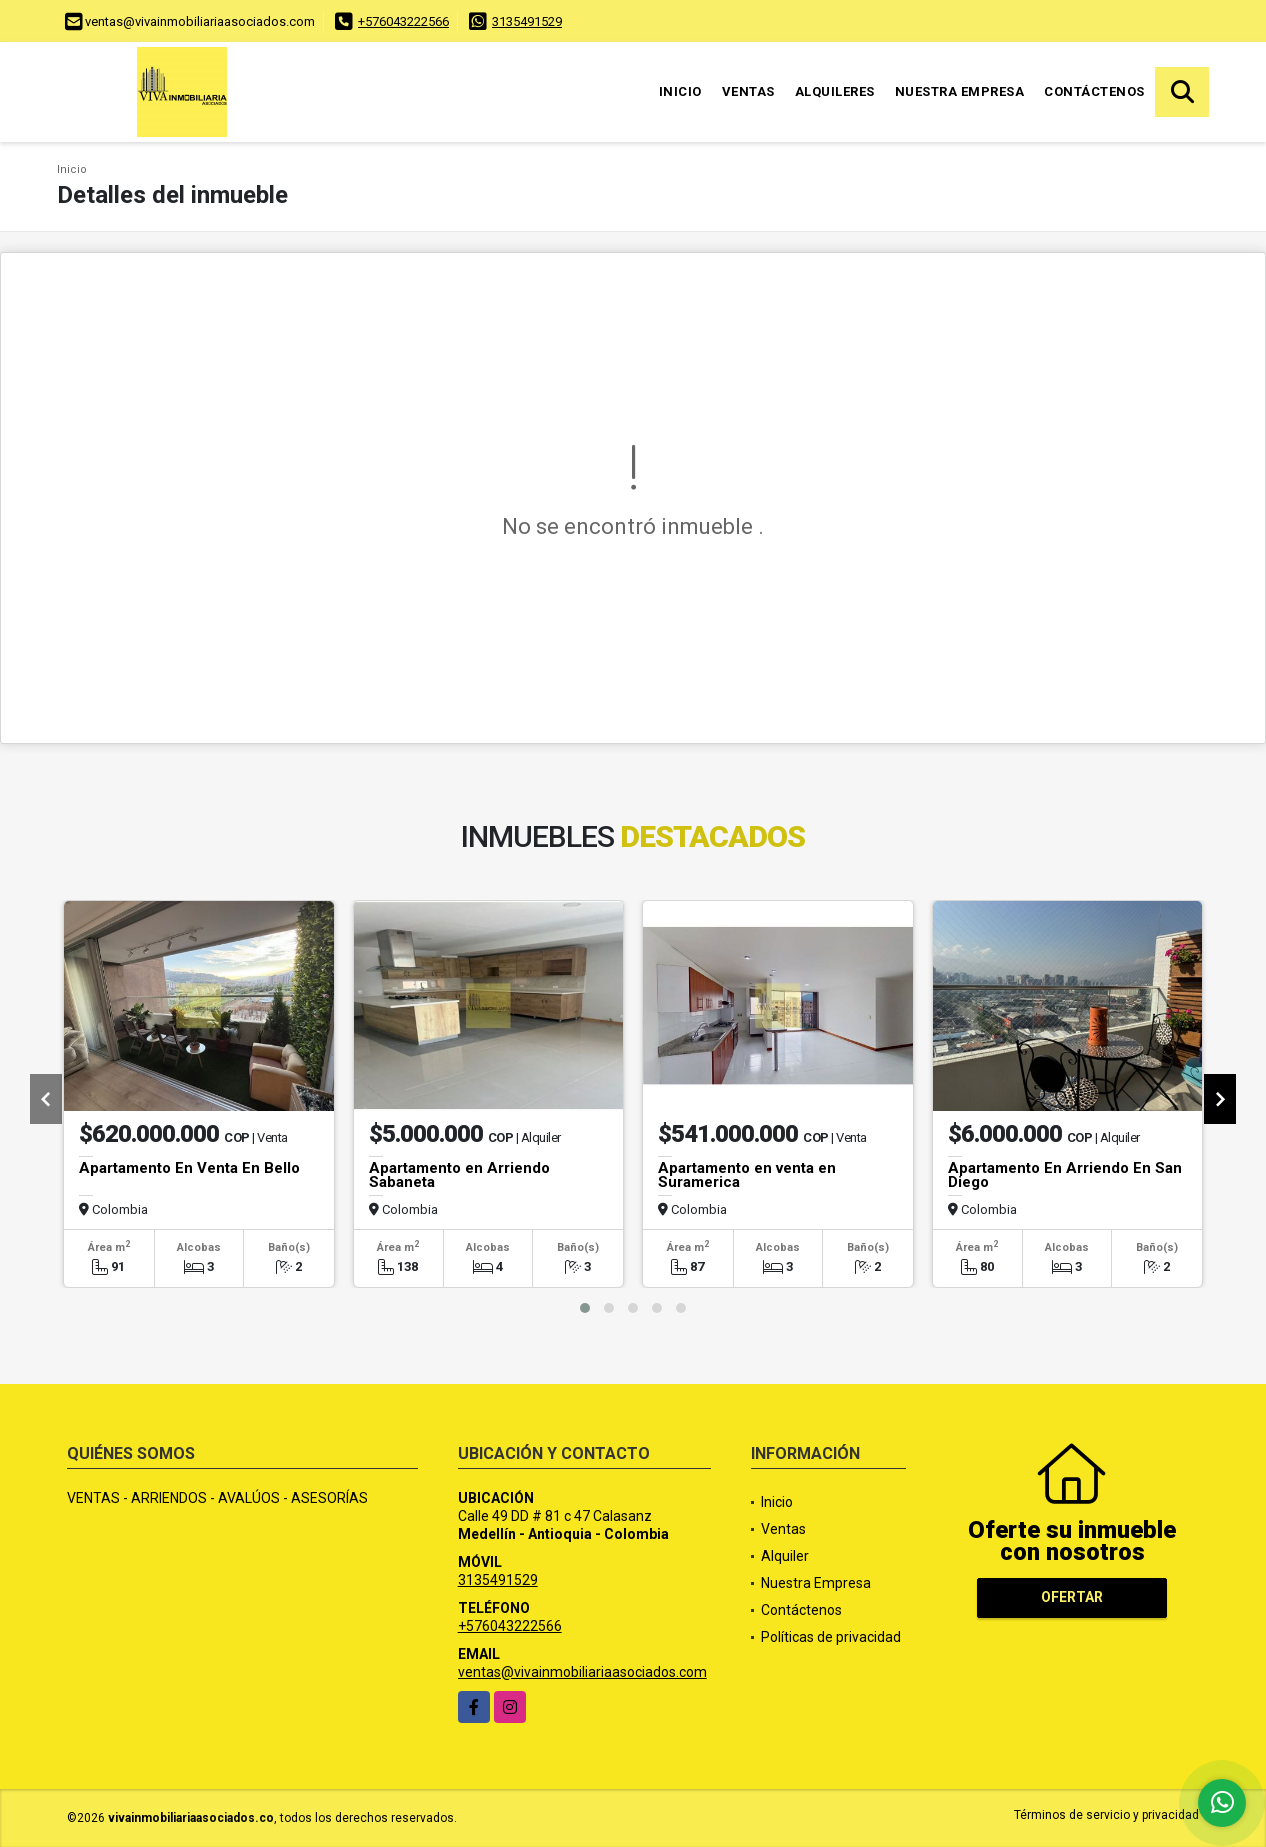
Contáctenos (1094, 91)
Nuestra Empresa (960, 91)
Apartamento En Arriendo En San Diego (1065, 1175)
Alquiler (785, 1556)
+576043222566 (403, 21)
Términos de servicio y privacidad (1106, 1815)
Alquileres (835, 91)
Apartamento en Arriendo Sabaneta (459, 1175)
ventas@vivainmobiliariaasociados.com (582, 1672)
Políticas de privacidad (831, 1637)
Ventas (748, 91)
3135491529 (527, 21)
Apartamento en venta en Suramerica (747, 1175)
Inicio (680, 91)
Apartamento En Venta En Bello (189, 1168)
